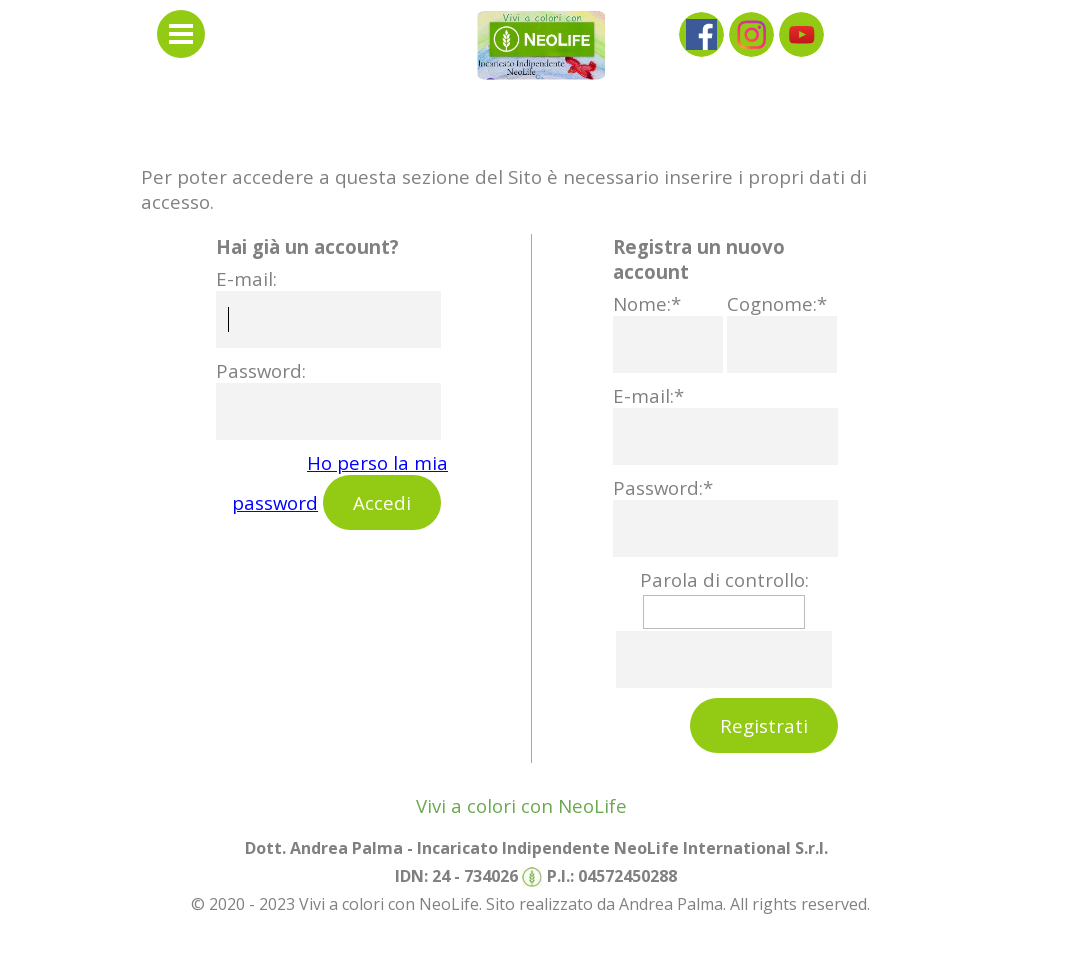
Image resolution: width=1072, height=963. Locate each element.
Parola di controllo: (724, 579)
